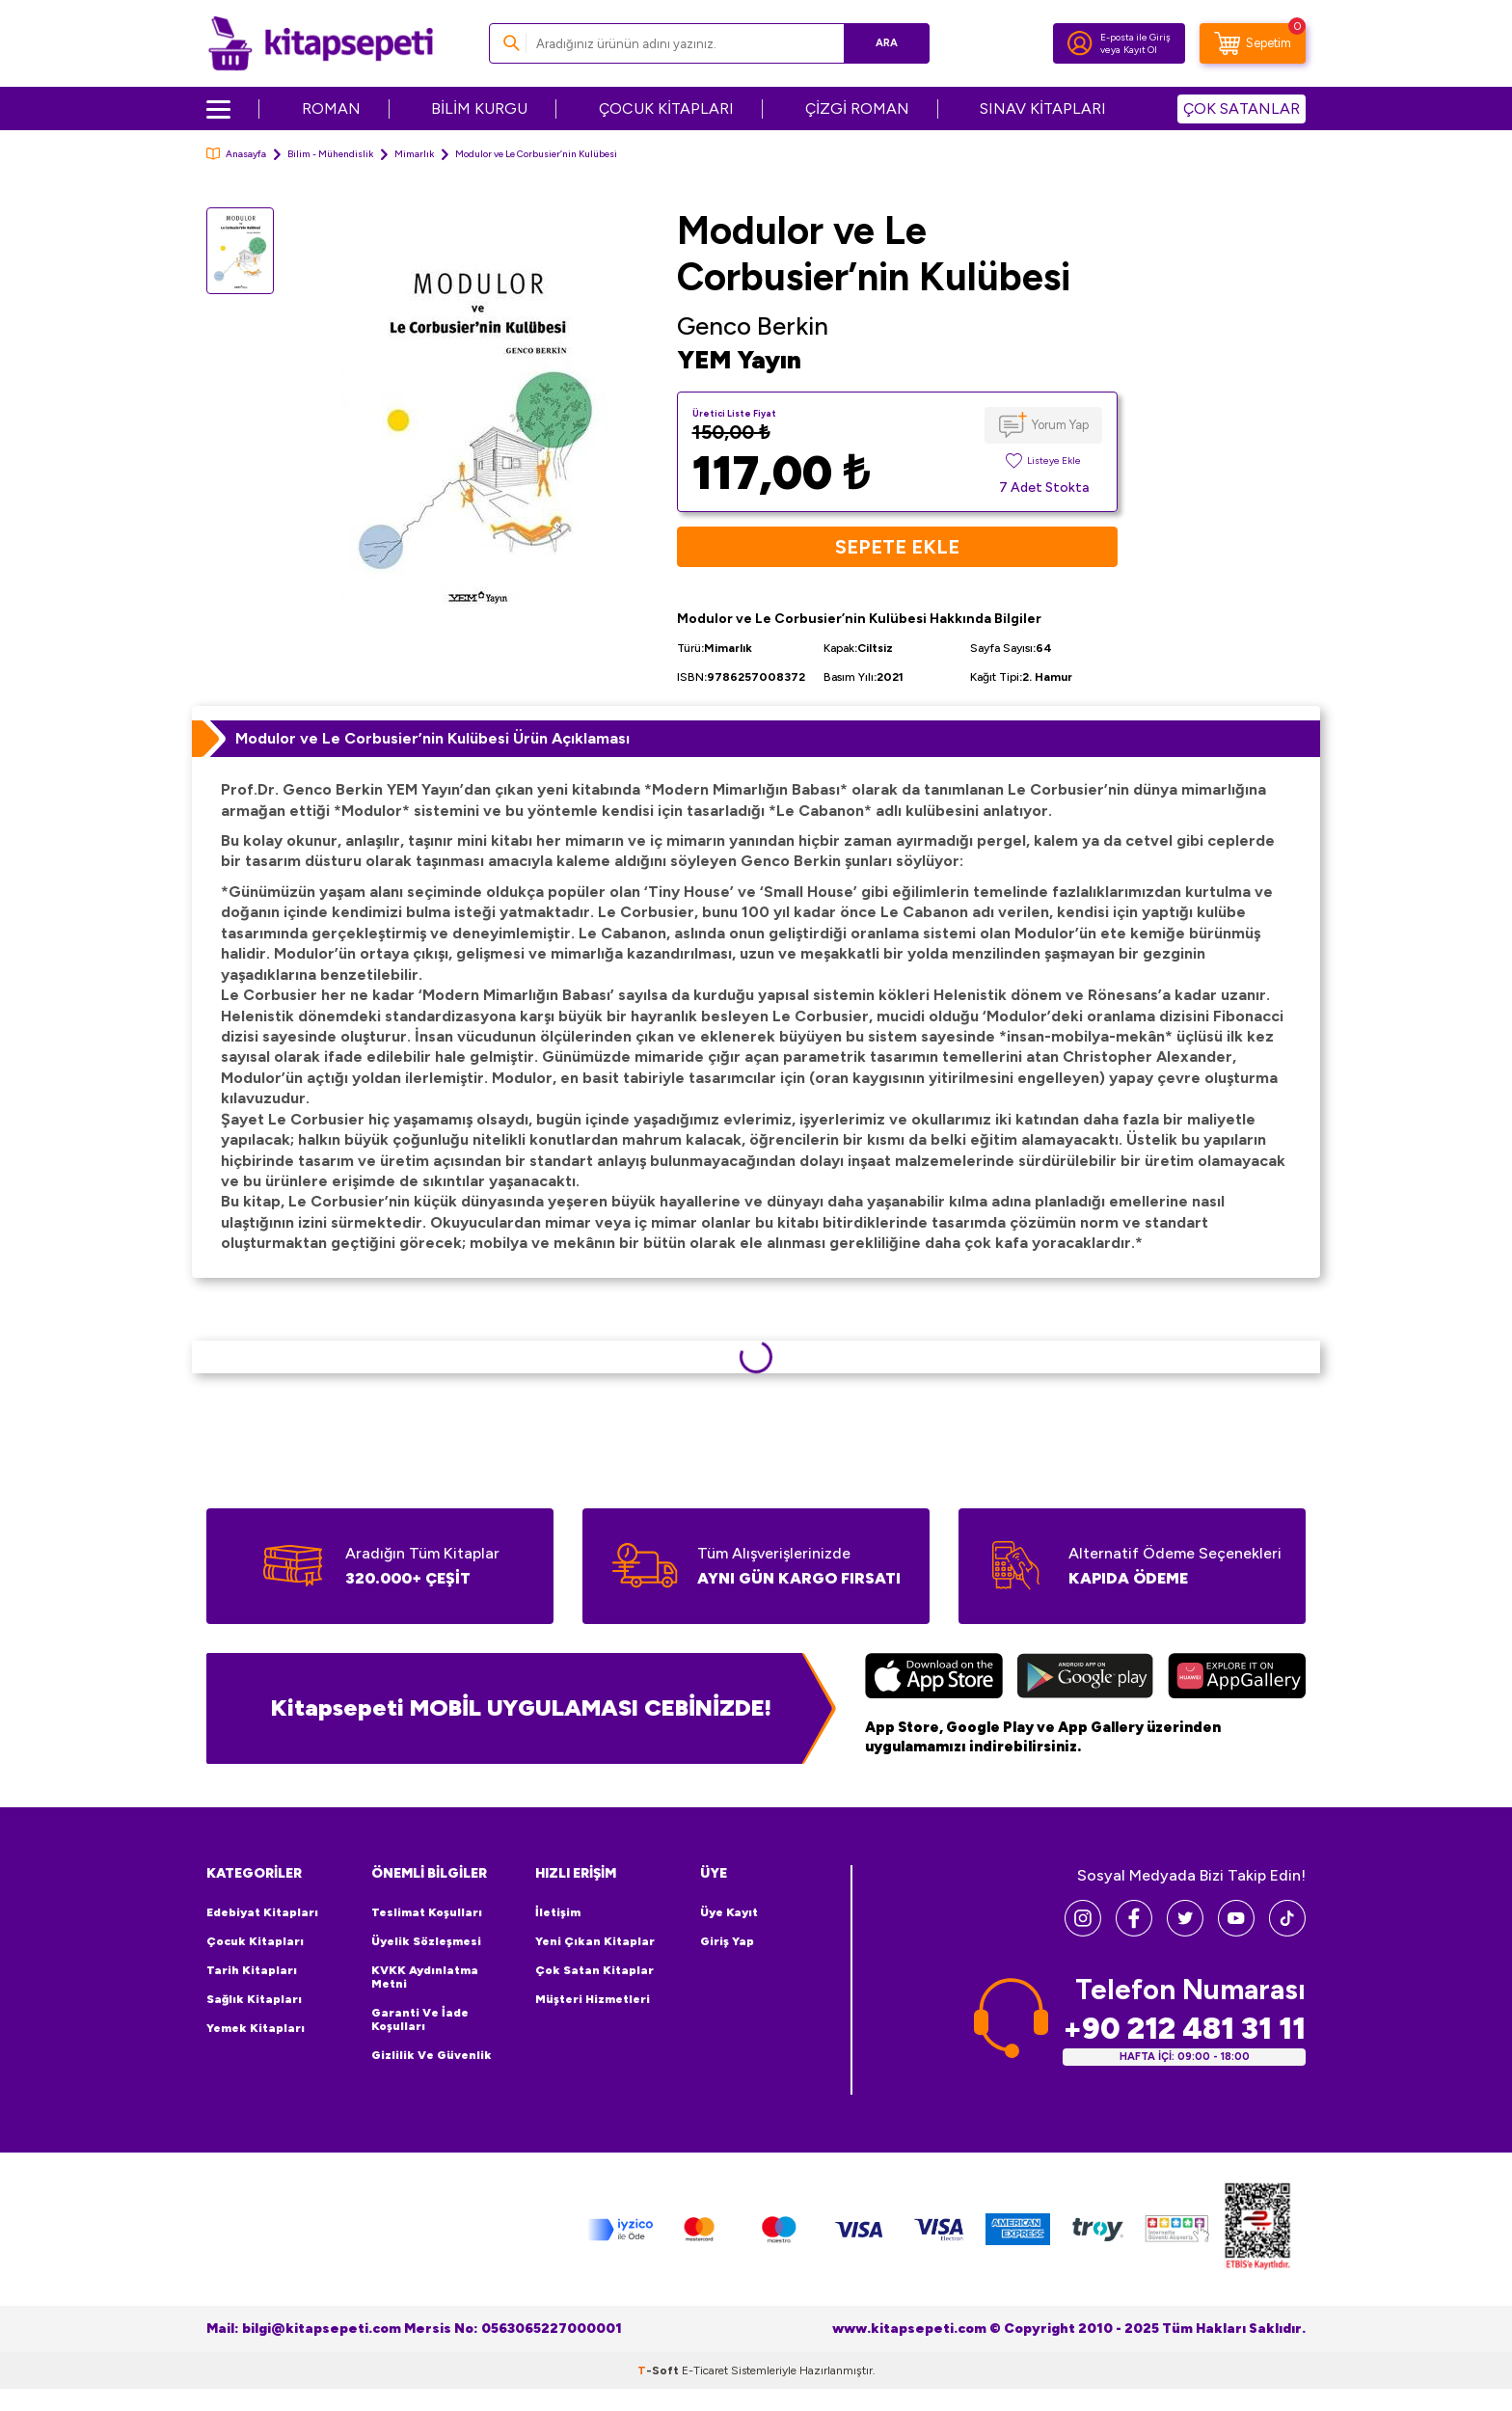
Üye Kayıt (729, 1912)
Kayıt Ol (1140, 49)
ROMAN (331, 108)
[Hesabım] (1080, 43)
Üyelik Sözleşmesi (426, 1941)
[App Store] (934, 1678)
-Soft (659, 2370)
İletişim (557, 1912)
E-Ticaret (705, 2370)
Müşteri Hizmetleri (592, 1999)
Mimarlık (414, 154)
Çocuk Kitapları (255, 1941)
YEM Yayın (739, 359)
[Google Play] (1085, 1678)
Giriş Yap (727, 1941)
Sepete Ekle (897, 546)
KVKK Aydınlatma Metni (424, 1977)
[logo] (320, 43)
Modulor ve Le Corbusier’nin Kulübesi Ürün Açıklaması (432, 738)
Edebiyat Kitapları (262, 1912)
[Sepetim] (1252, 43)
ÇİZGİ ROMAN (857, 108)
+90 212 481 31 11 (1184, 2028)
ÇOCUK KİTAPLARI (666, 108)
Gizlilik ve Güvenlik (431, 2055)
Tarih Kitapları (251, 1970)
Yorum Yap (1060, 425)
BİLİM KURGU (479, 108)
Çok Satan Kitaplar (594, 1970)
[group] (475, 431)
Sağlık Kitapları (254, 1999)
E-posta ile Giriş (1135, 37)
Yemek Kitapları (255, 2028)
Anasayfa (236, 154)
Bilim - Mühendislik (330, 154)
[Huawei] (1237, 1678)
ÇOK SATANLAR (1241, 108)
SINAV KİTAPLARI (1043, 108)
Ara (887, 43)
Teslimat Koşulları (426, 1912)
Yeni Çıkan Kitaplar (595, 1941)
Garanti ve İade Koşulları (420, 2019)
